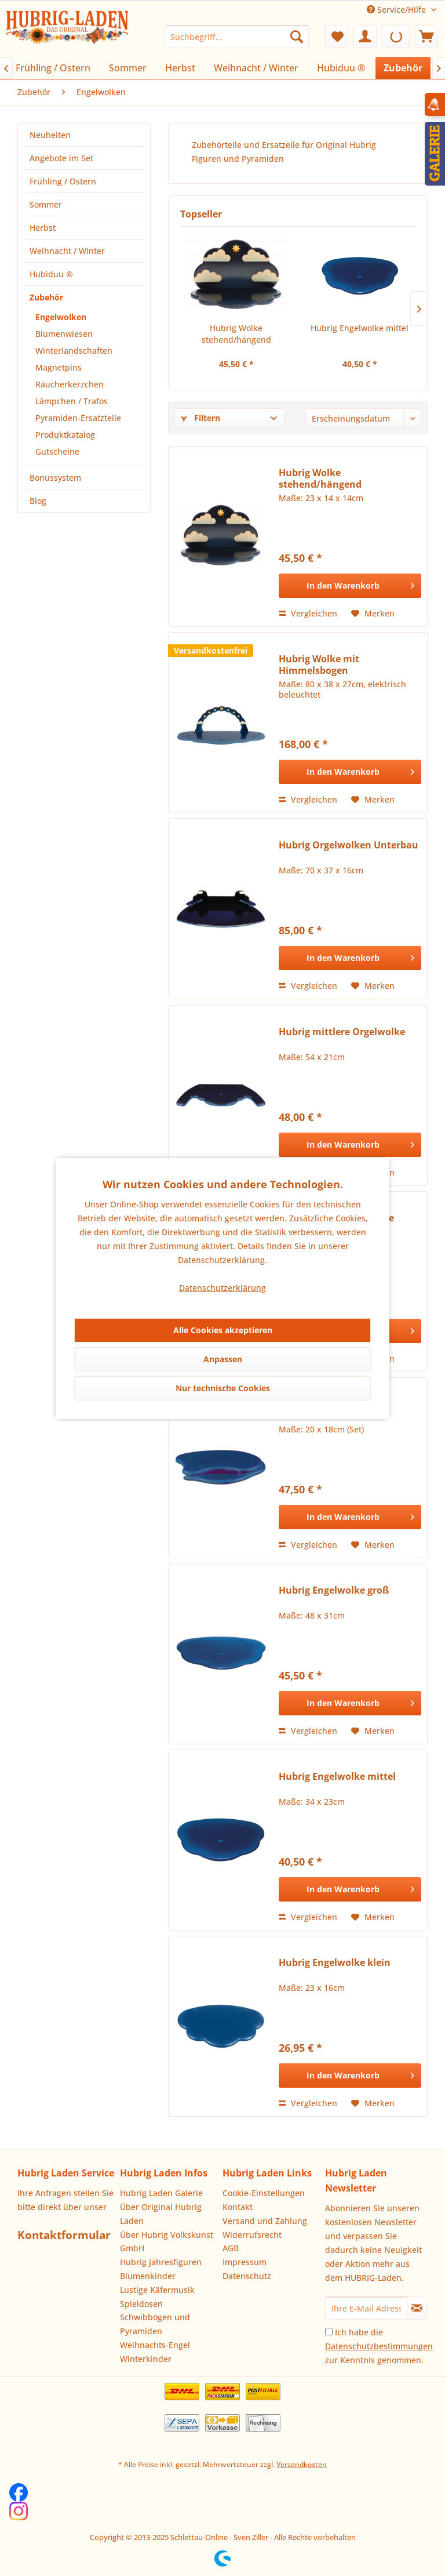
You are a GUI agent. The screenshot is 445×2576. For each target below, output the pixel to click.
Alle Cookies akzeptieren (222, 1330)
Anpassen (222, 1359)
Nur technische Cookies (223, 1388)
